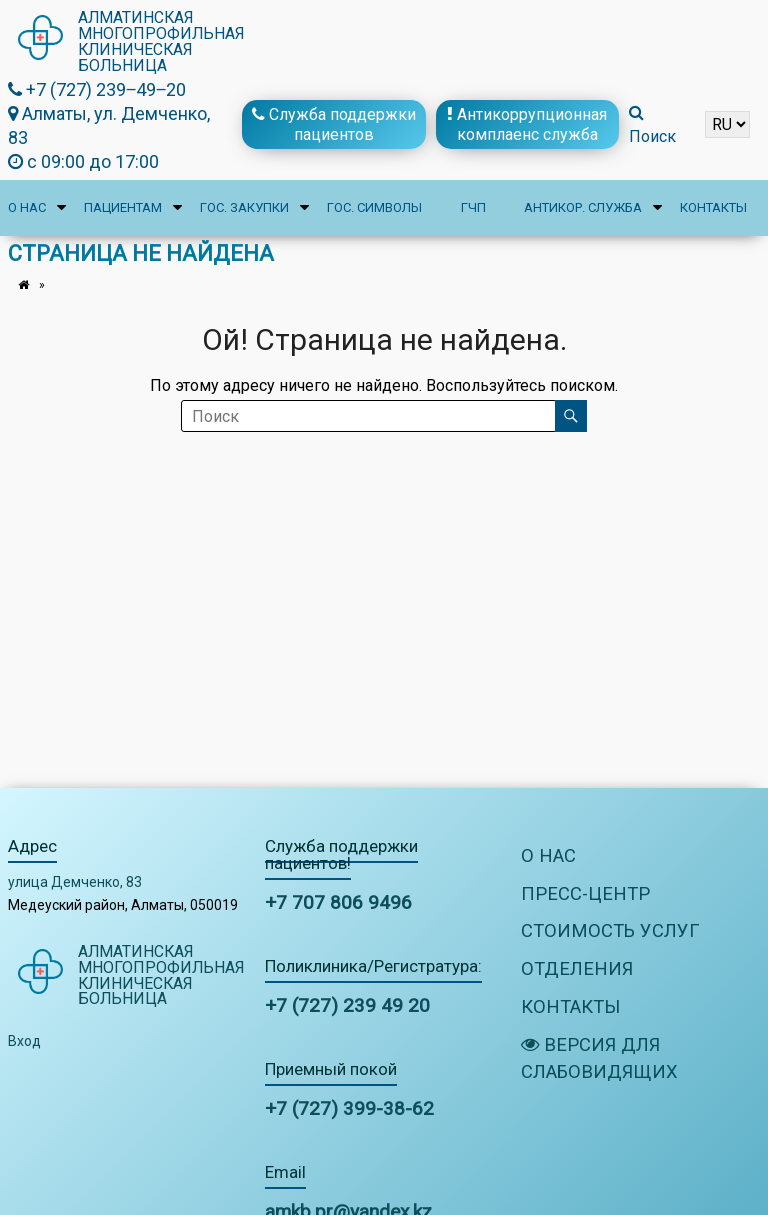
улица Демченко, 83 (75, 882)
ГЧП (473, 207)
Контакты (713, 207)
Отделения (578, 971)
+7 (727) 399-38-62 (349, 1108)
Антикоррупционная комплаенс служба (527, 124)
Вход (24, 1042)
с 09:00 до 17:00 (83, 161)
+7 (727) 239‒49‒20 (97, 89)
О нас (27, 207)
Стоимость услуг (612, 933)
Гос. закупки (244, 207)
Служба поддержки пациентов (334, 124)
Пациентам (123, 207)
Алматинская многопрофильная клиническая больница (162, 41)
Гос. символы (374, 207)
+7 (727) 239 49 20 (347, 1005)
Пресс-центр (586, 894)
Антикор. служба (583, 207)
